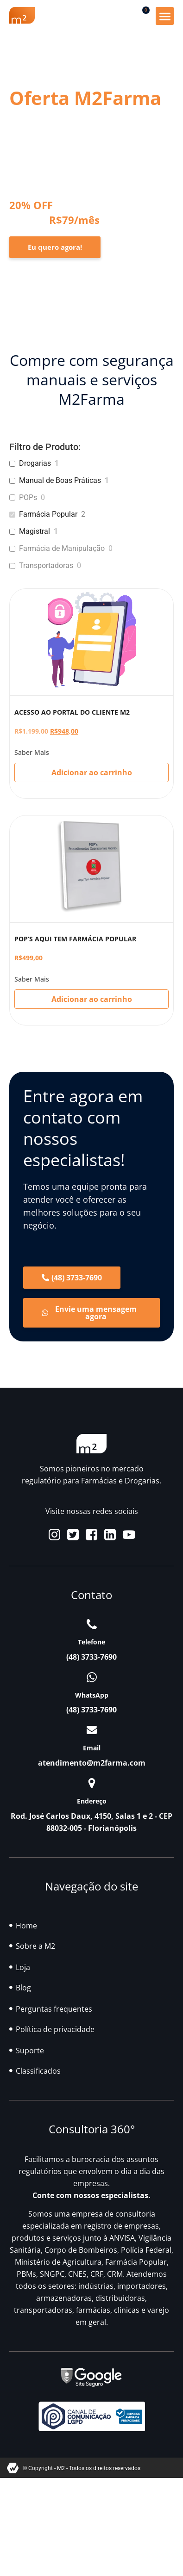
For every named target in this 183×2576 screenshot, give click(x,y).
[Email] (92, 1730)
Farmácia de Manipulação (62, 548)
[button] (165, 16)
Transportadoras (46, 565)
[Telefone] (92, 1624)
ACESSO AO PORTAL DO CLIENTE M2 (72, 712)
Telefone (91, 1641)
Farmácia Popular (48, 514)
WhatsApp (91, 1695)
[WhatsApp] (92, 1677)
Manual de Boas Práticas (60, 480)
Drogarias (35, 463)
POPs (28, 497)
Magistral (34, 531)
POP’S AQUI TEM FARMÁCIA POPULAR (75, 938)
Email (92, 1747)
